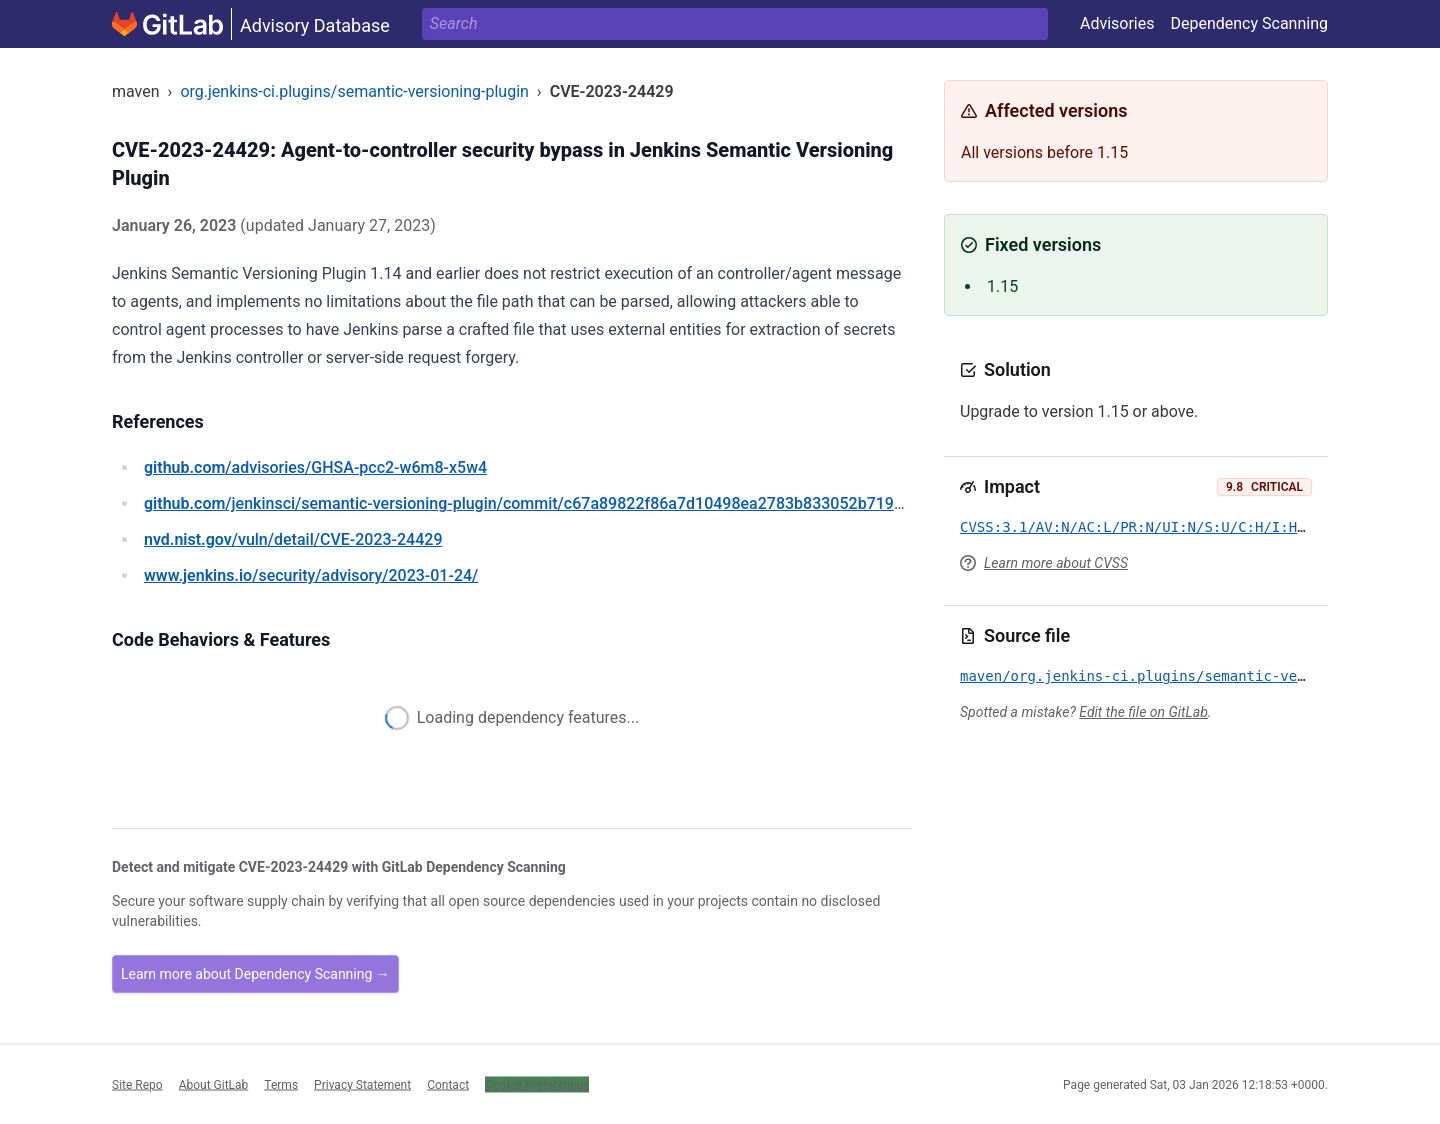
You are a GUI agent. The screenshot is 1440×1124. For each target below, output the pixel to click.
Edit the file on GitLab (1143, 712)
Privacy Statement (362, 1084)
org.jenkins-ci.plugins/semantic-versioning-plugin (354, 91)
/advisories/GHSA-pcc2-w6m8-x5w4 (315, 467)
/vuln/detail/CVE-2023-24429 (293, 539)
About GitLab (214, 1084)
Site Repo (137, 1084)
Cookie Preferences (537, 1084)
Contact (448, 1084)
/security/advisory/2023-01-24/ (311, 575)
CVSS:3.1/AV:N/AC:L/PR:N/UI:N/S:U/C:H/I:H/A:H (1145, 527)
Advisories (1117, 23)
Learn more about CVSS (1056, 563)
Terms (281, 1084)
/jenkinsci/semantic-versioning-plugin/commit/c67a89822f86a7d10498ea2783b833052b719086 (532, 503)
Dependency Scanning (1249, 23)
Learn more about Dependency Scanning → (255, 974)
